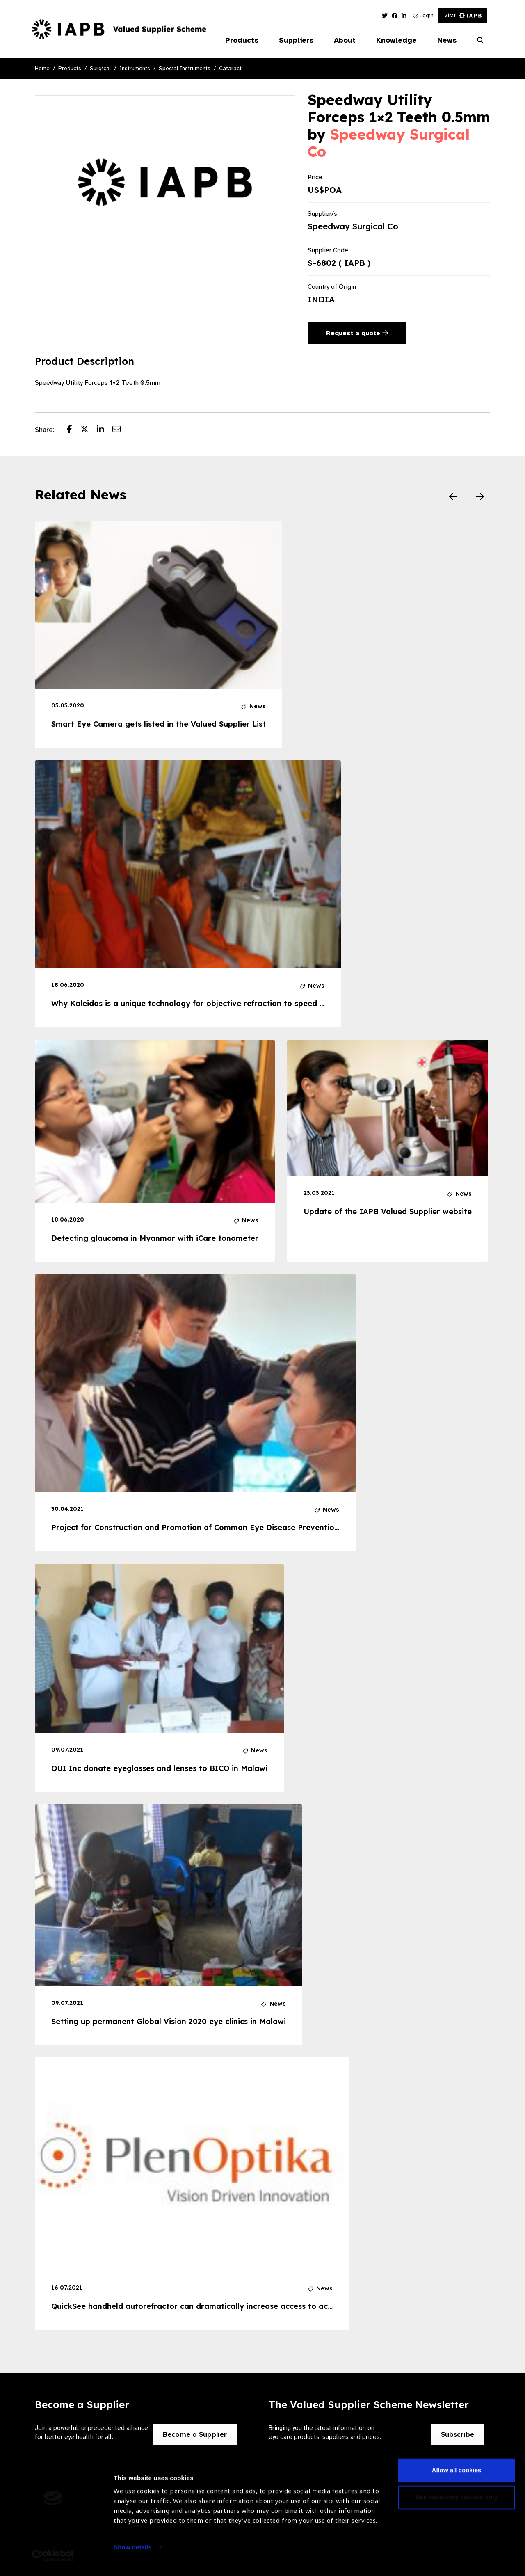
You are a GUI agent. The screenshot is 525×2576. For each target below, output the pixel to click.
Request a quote (357, 333)
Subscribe (457, 2434)
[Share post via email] (120, 430)
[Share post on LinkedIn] (104, 430)
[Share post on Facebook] (73, 430)
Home (42, 68)
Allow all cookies (457, 2474)
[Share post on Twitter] (88, 430)
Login (423, 15)
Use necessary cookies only (456, 2501)
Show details (133, 2551)
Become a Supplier (195, 2434)
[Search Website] (480, 41)
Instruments (134, 68)
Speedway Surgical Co (389, 142)
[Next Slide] (480, 497)
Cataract (230, 68)
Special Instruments (184, 68)
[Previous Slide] (453, 497)
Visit (463, 15)
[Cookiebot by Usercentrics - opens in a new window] (53, 2560)
